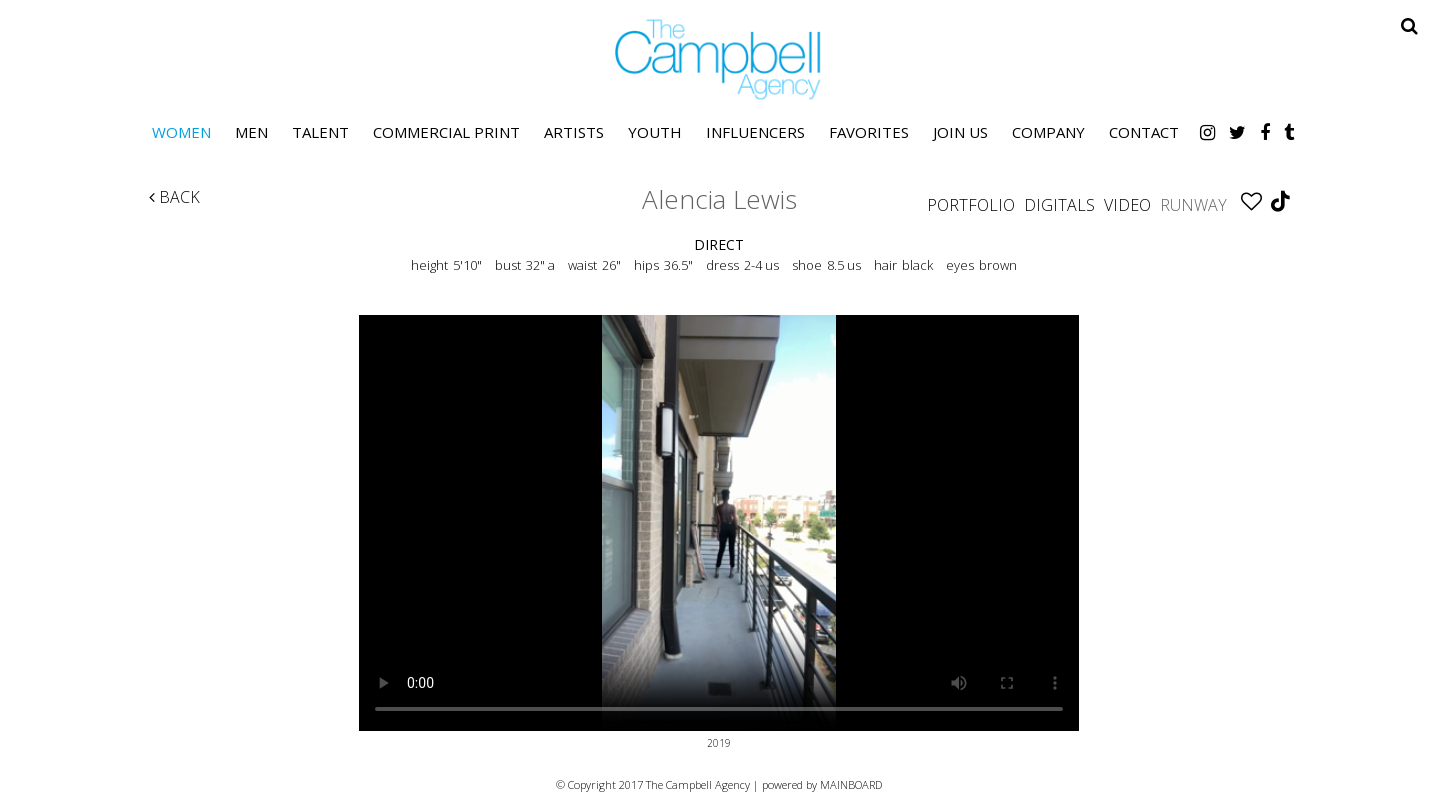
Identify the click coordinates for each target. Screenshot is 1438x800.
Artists (574, 132)
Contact (1144, 132)
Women (181, 132)
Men (251, 132)
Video (1127, 205)
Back (174, 197)
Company (1048, 132)
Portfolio (971, 205)
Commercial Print (446, 132)
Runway (1193, 205)
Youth (655, 132)
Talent (320, 132)
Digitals (1059, 205)
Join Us (960, 132)
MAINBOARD (851, 784)
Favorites (869, 132)
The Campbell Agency (719, 59)
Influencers (755, 132)
